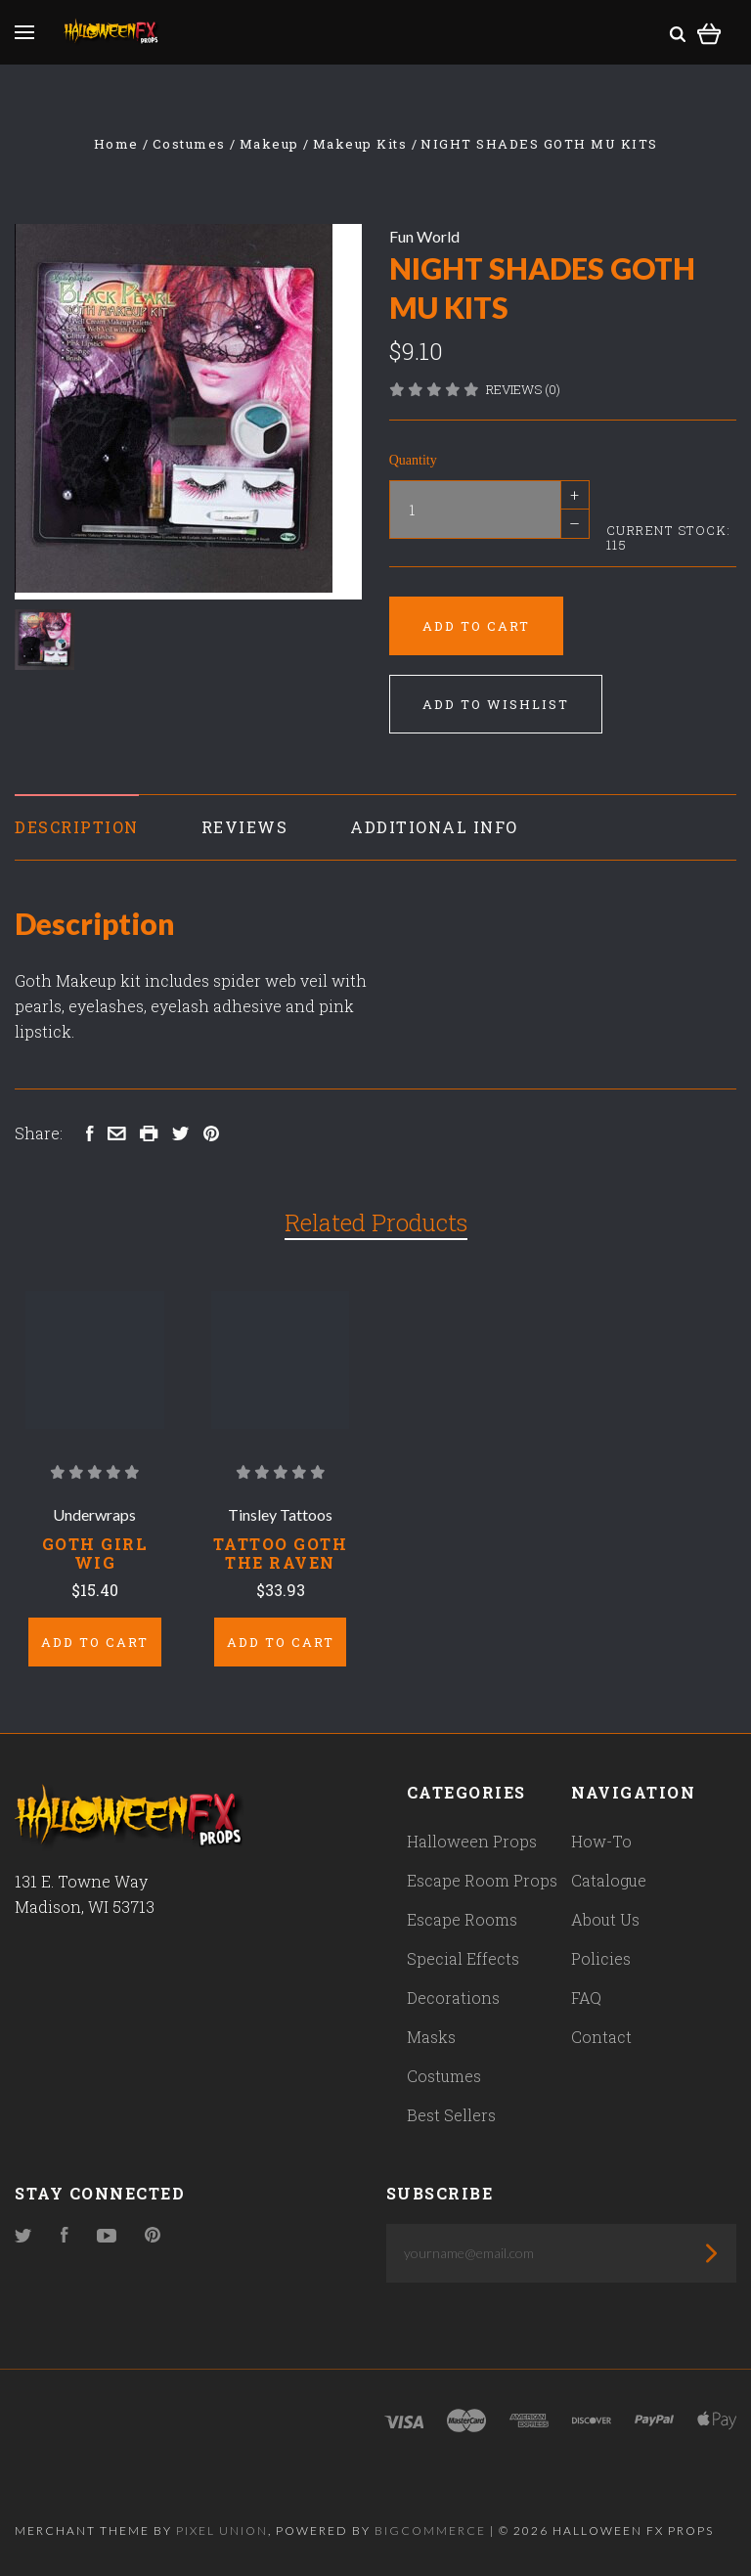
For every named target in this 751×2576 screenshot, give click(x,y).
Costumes (444, 2075)
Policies (601, 1958)
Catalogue (608, 1880)
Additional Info (434, 827)
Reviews (244, 827)
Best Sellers (451, 2115)
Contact (601, 2036)
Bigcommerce (430, 2530)
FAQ (586, 1997)
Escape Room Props (482, 1880)
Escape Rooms (462, 1919)
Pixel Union (222, 2530)
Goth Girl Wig (95, 1553)
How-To (601, 1841)
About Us (605, 1919)
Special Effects (463, 1958)
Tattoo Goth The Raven (280, 1553)
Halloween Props (472, 1841)
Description (77, 827)
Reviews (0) (523, 389)
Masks (431, 2036)
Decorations (453, 1997)
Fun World (424, 236)
